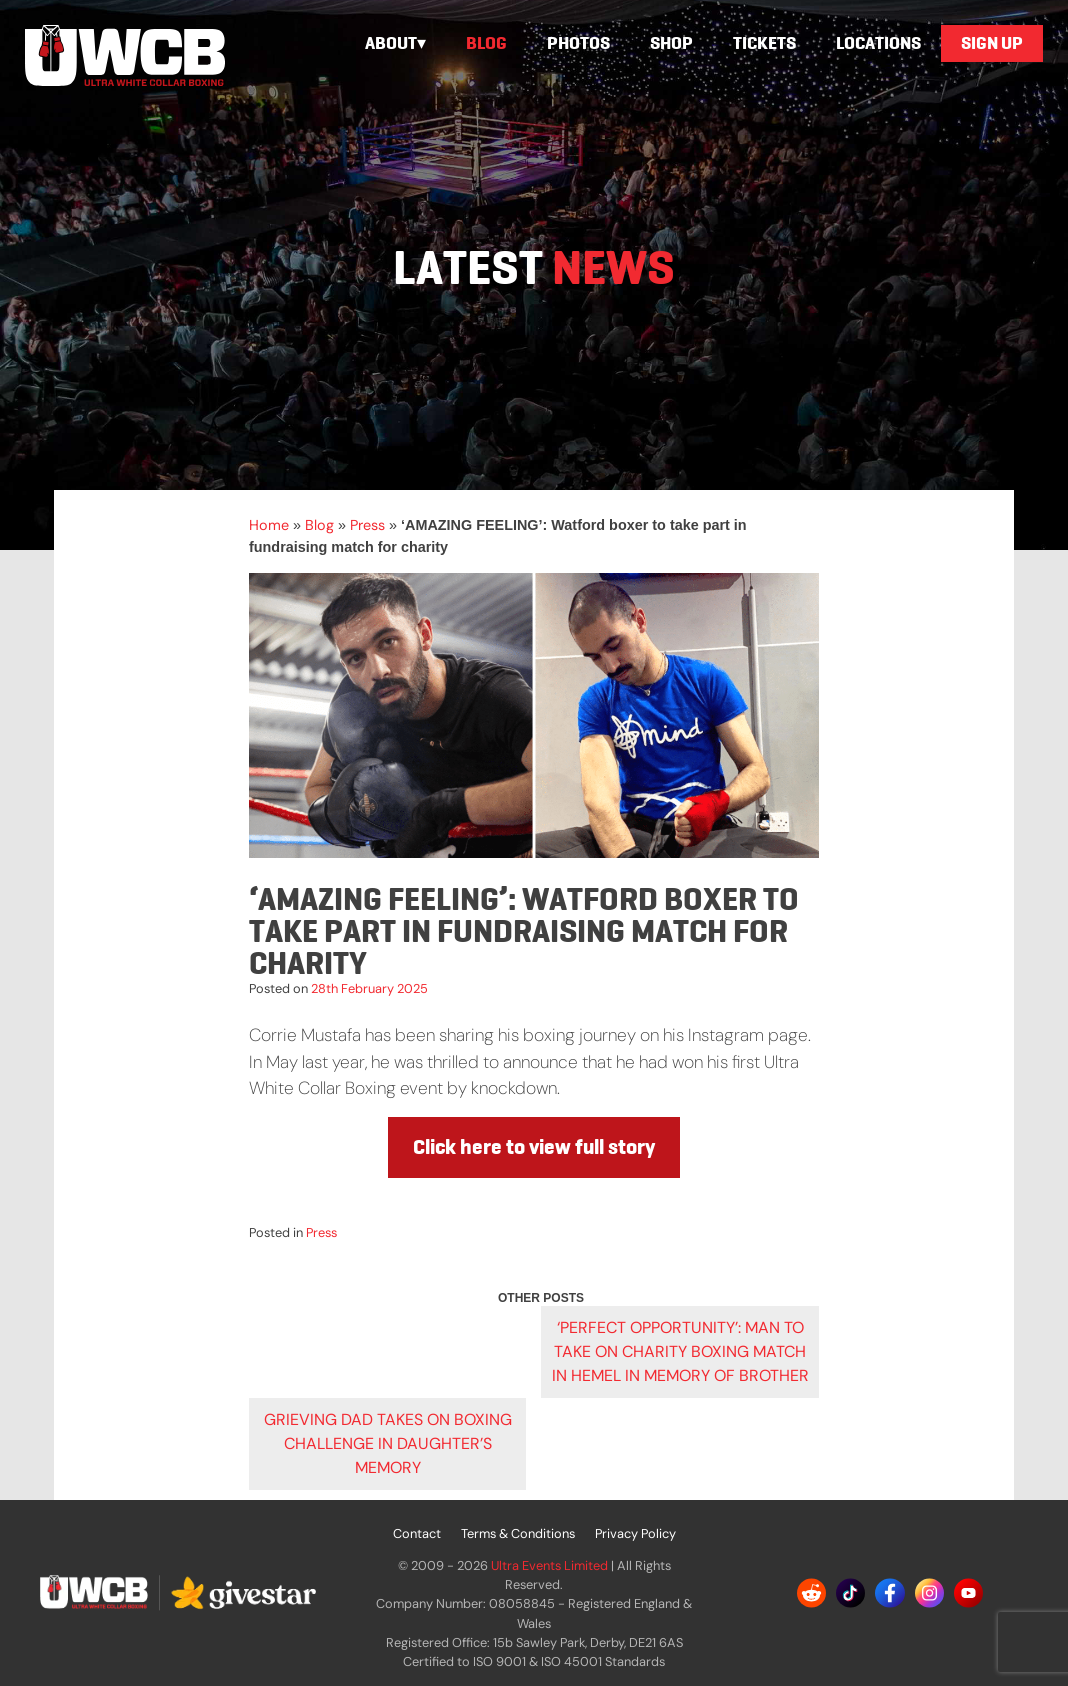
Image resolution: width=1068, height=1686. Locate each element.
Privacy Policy (635, 1533)
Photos (578, 43)
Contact (417, 1533)
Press (367, 525)
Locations (878, 43)
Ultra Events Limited (549, 1565)
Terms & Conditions (518, 1533)
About (391, 43)
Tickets (764, 43)
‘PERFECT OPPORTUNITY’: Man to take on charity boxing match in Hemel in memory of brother (680, 1351)
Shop (671, 43)
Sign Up (992, 43)
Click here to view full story (534, 1147)
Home (269, 525)
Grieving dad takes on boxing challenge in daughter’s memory (388, 1443)
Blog (486, 43)
